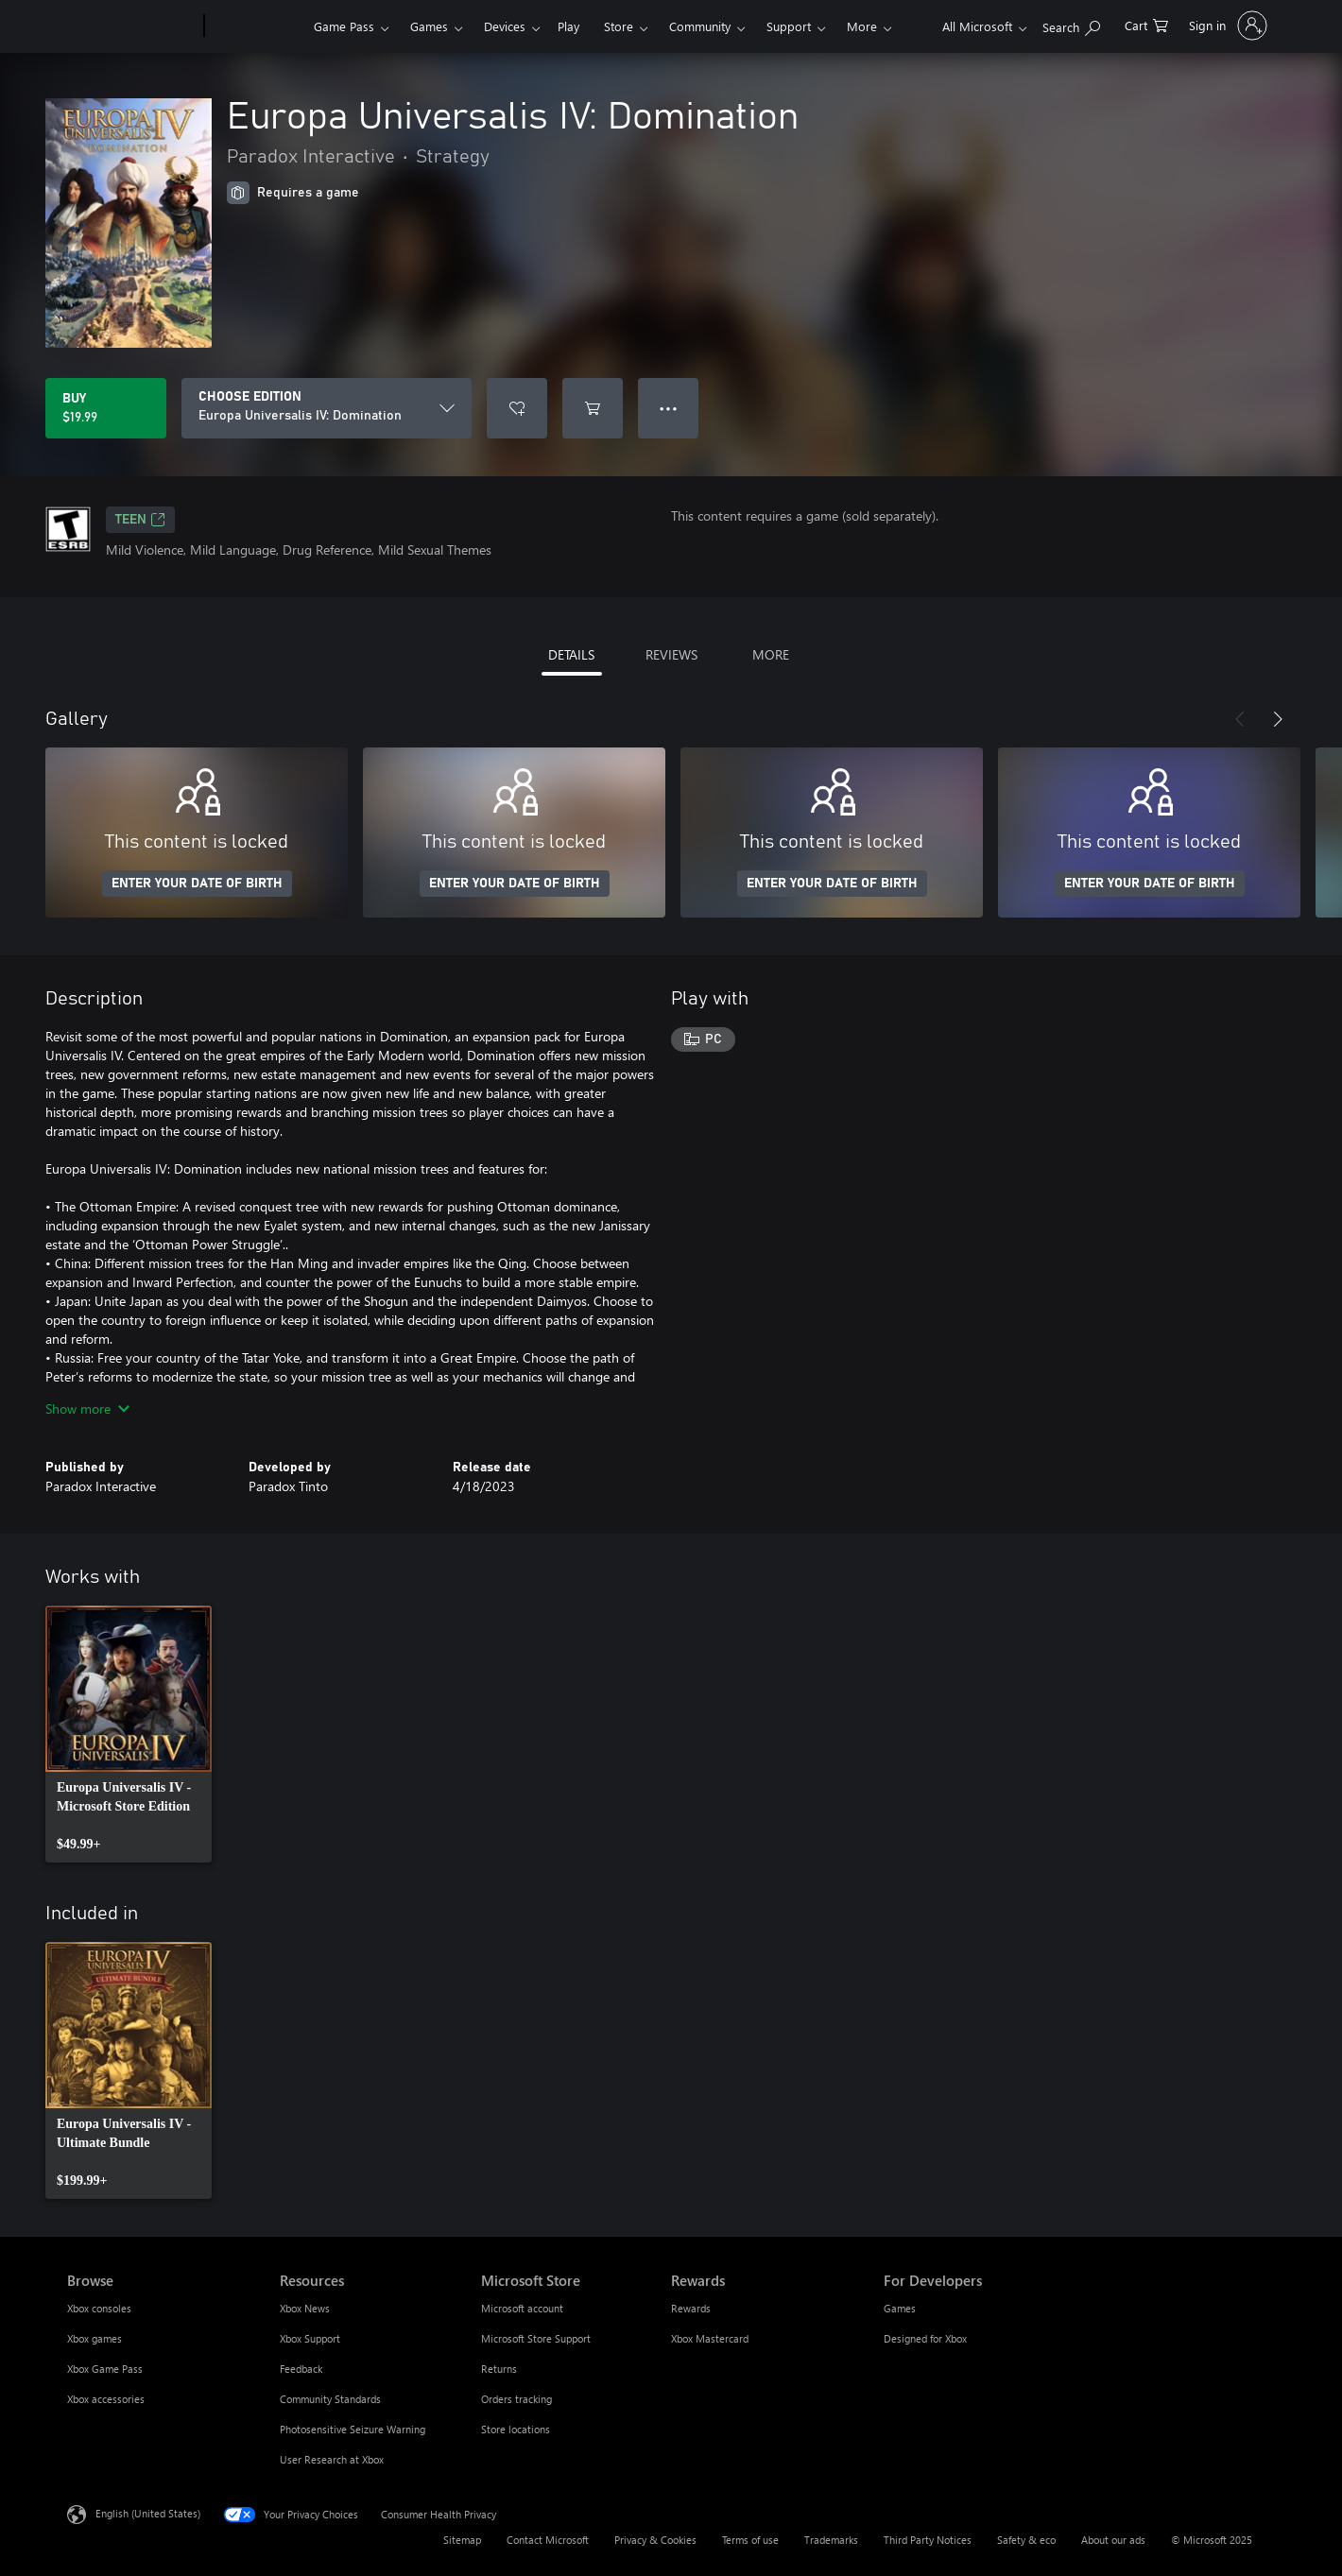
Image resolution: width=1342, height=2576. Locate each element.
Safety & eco (1026, 2539)
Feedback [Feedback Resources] (301, 2368)
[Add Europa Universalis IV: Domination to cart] (592, 408)
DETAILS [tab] (571, 654)
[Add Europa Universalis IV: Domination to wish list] (517, 408)
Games (429, 26)
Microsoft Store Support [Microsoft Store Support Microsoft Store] (536, 2338)
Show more (87, 1408)
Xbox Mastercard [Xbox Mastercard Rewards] (709, 2338)
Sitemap (462, 2539)
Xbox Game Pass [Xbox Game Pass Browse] (105, 2368)
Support (788, 26)
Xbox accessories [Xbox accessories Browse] (106, 2399)
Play (568, 26)
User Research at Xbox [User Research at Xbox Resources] (332, 2459)
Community (700, 26)
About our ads (1113, 2539)
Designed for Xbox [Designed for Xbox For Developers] (925, 2338)
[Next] (1278, 719)
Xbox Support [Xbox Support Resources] (310, 2338)
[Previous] (1240, 719)
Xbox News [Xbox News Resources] (305, 2308)
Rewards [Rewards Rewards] (691, 2308)
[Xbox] (257, 26)
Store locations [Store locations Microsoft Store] (515, 2429)
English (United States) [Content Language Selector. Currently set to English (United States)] (147, 2513)
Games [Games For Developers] (900, 2308)
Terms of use (750, 2539)
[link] (128, 1734)
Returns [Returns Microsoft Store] (499, 2368)
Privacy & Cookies (655, 2539)
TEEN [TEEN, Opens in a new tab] (140, 519)
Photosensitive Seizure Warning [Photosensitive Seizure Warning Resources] (352, 2429)
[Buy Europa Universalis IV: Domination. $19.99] (105, 408)
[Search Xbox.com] (1071, 24)
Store (618, 26)
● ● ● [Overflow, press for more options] (669, 408)
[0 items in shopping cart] (1146, 24)
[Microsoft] (132, 26)
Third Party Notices (928, 2539)
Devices (504, 26)
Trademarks (831, 2539)
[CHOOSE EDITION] (326, 408)
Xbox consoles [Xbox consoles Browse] (99, 2308)
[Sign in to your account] (1226, 25)
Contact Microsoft (548, 2539)
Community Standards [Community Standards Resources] (330, 2399)
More (862, 26)
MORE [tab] (770, 654)
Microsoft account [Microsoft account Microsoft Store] (522, 2308)
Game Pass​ (344, 26)
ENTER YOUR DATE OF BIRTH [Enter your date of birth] (197, 883)
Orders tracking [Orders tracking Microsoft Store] (516, 2399)
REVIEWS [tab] (671, 654)
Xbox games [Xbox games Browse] (94, 2338)
